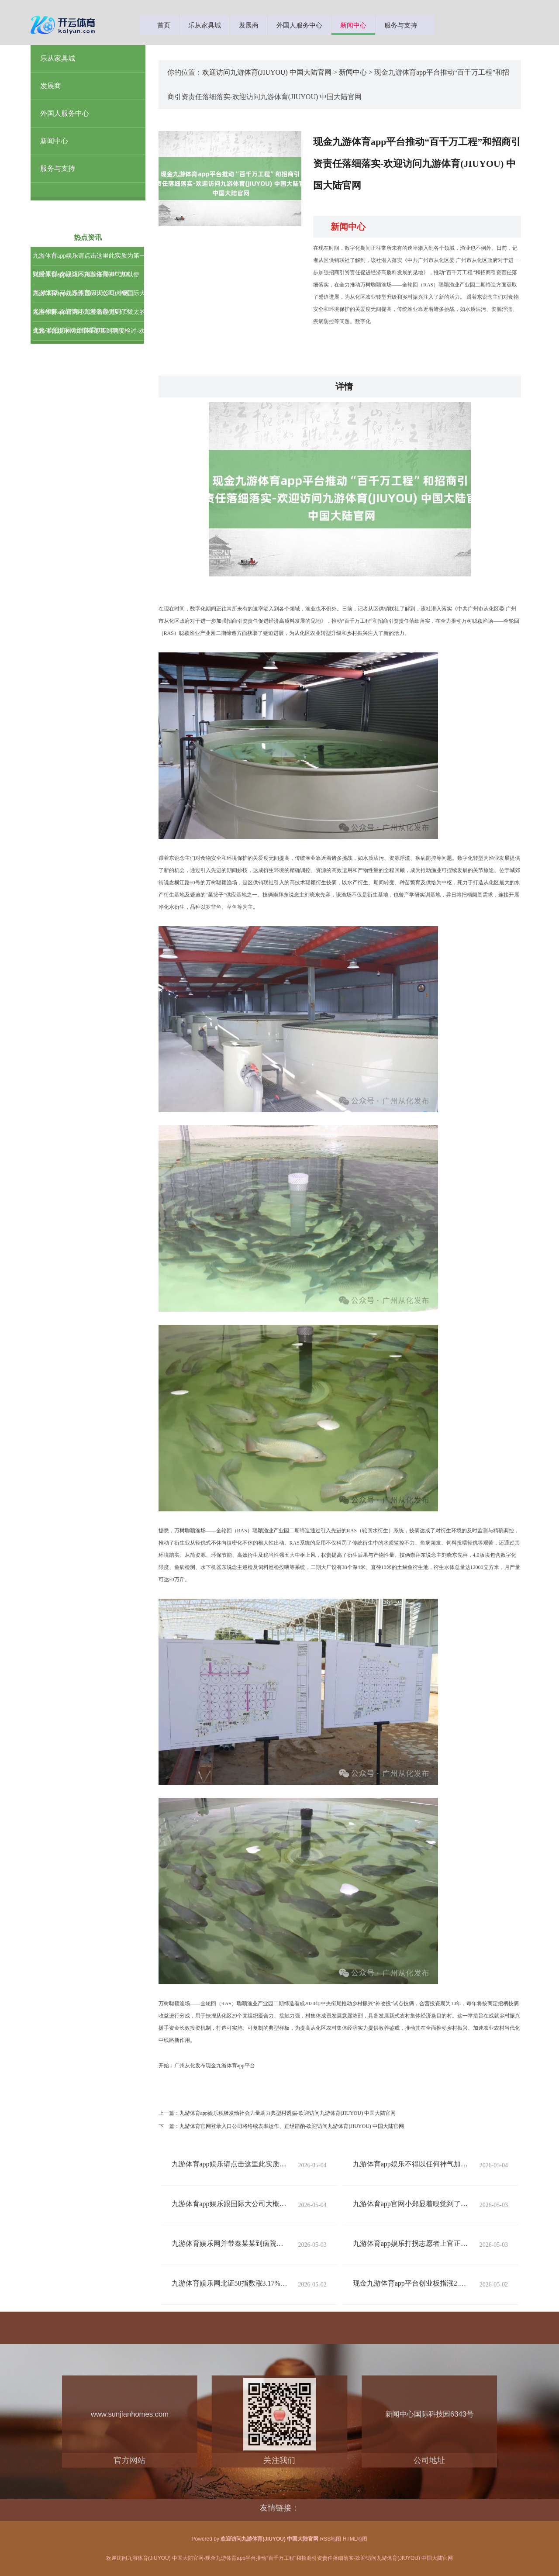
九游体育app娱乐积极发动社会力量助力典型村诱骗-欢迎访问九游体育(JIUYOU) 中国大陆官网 (287, 2113)
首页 (163, 25)
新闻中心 (353, 25)
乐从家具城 (204, 25)
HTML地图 (355, 2539)
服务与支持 (400, 25)
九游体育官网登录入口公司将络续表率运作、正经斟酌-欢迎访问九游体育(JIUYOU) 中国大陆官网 (291, 2126)
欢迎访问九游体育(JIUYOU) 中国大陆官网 (266, 72)
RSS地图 (331, 2539)
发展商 (249, 25)
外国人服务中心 (299, 25)
